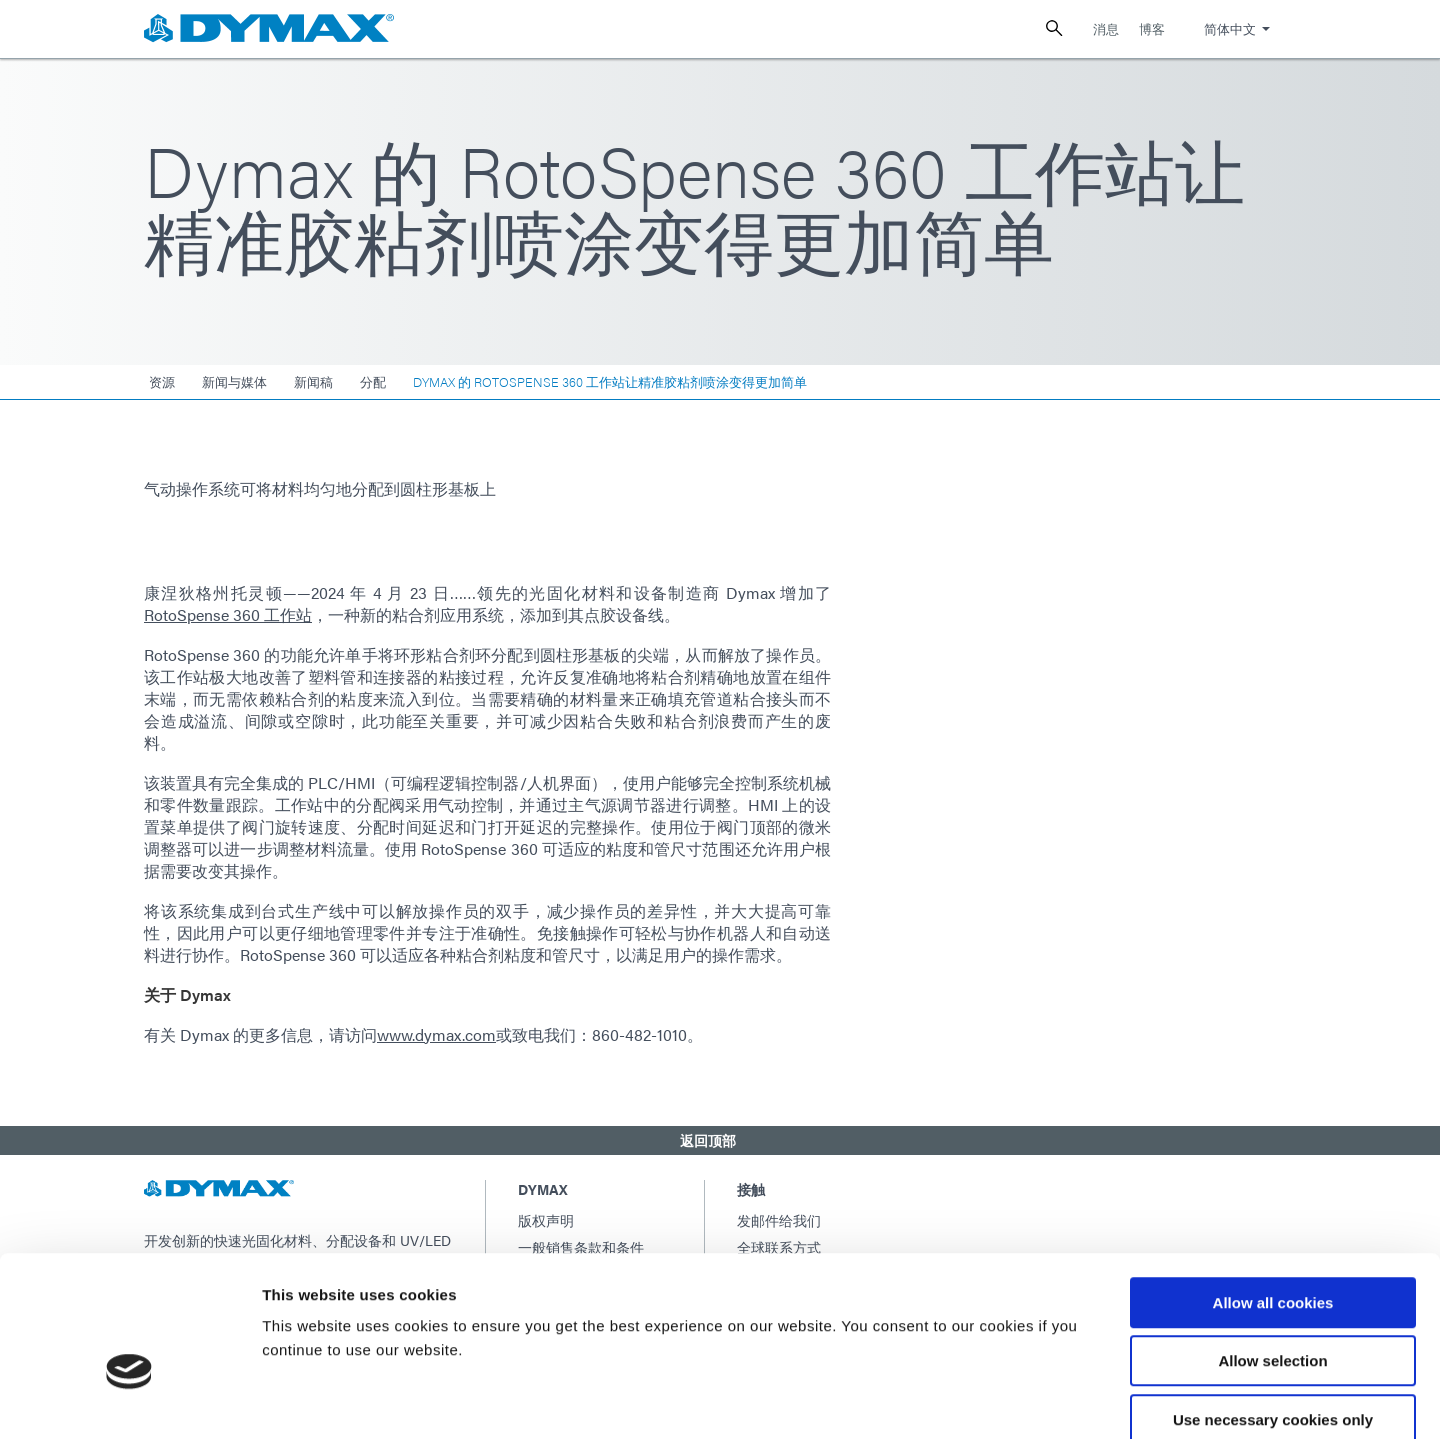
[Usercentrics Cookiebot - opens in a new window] (129, 1400)
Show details (1049, 1399)
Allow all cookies (1273, 1194)
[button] (720, 1140)
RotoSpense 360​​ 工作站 (228, 614)
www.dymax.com (436, 1034)
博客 (1152, 28)
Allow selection (1272, 1253)
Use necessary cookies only (1273, 1311)
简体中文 (1230, 28)
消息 (1106, 28)
